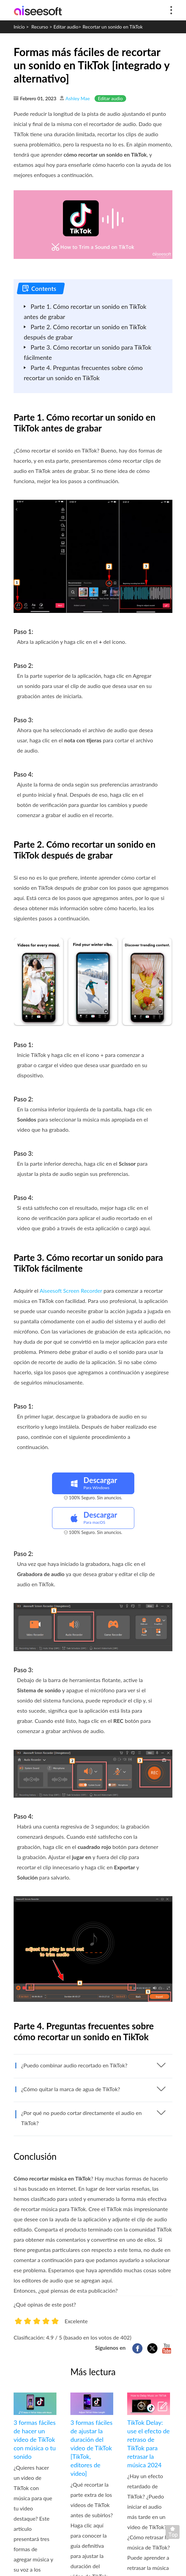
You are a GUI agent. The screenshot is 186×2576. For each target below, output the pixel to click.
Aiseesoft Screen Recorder (70, 1290)
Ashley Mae (78, 98)
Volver (174, 2533)
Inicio (19, 27)
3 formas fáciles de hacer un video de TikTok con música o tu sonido (35, 2439)
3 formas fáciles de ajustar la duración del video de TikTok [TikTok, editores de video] (91, 2448)
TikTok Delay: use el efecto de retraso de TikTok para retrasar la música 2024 (148, 2444)
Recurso (39, 27)
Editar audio (65, 27)
